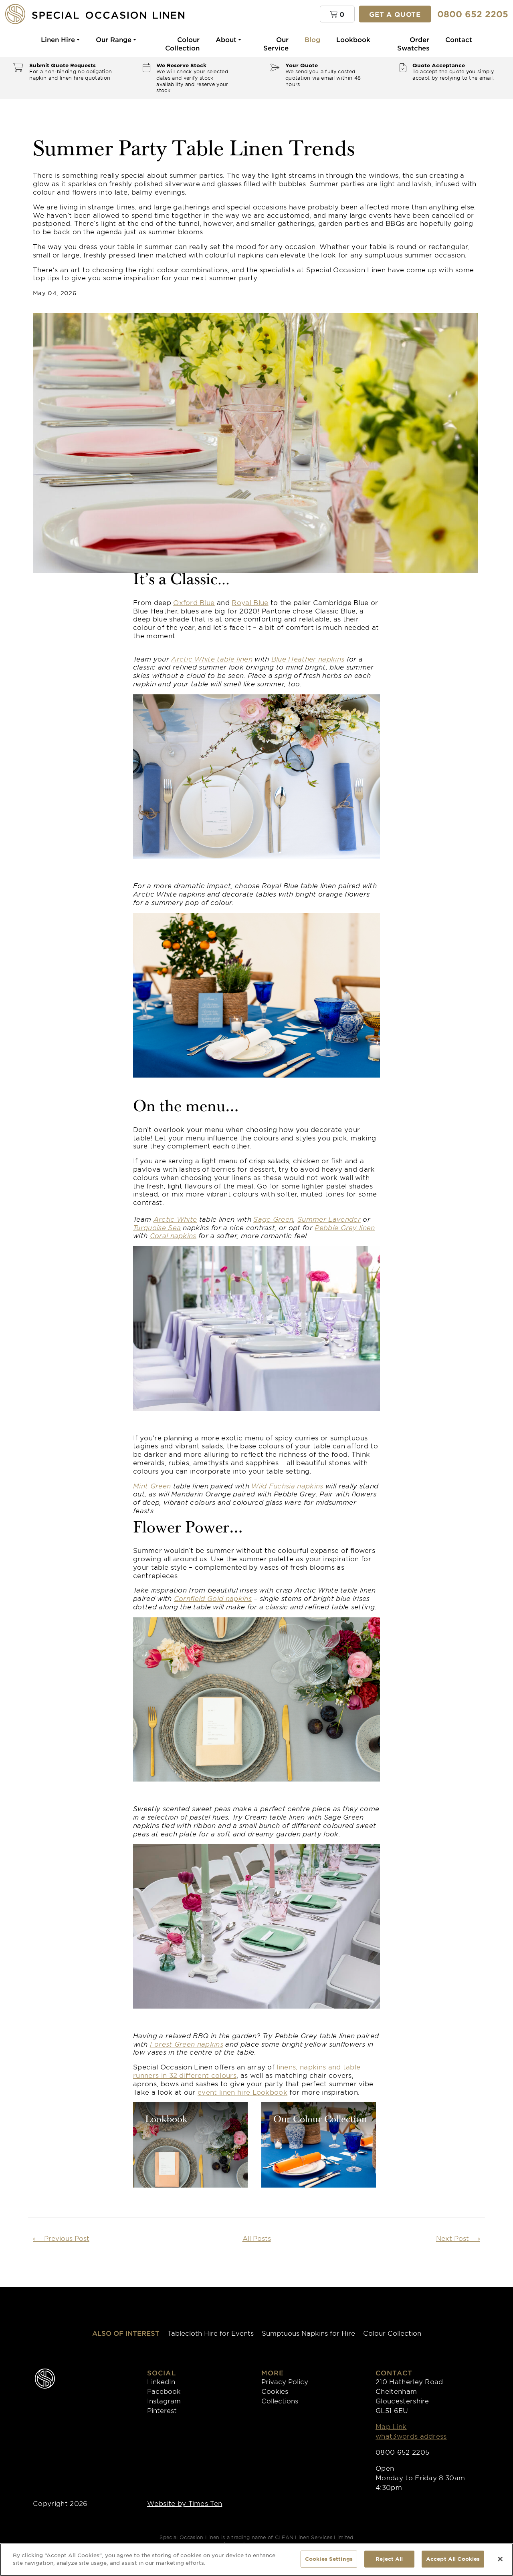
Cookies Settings (329, 2559)
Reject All (389, 2559)
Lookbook (353, 39)
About (226, 39)
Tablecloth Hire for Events (211, 2333)
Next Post (458, 2238)
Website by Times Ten (184, 2503)
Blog (312, 39)
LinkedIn (161, 2381)
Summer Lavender (329, 1219)
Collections (279, 2401)
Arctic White (175, 1219)
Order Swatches (413, 43)
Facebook (164, 2391)
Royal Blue (250, 602)
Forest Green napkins (186, 2044)
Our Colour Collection (320, 2120)
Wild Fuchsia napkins (287, 1486)
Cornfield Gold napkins (213, 1598)
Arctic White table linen (211, 659)
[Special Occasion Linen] (108, 14)
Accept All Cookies (453, 2559)
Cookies (274, 2391)
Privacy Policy (284, 2381)
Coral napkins (173, 1235)
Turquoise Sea (157, 1227)
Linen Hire (58, 39)
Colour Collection (182, 43)
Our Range (113, 39)
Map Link (391, 2426)
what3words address (411, 2436)
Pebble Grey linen (345, 1227)
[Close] (500, 2559)
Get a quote (395, 14)
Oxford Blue (194, 602)
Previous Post (61, 2238)
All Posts (256, 2238)
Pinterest (162, 2410)
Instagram (164, 2401)
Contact (458, 39)
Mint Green (152, 1486)
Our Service (276, 43)
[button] (337, 14)
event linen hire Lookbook (242, 2092)
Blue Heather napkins (307, 659)
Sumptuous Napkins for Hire (308, 2333)
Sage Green (273, 1219)
